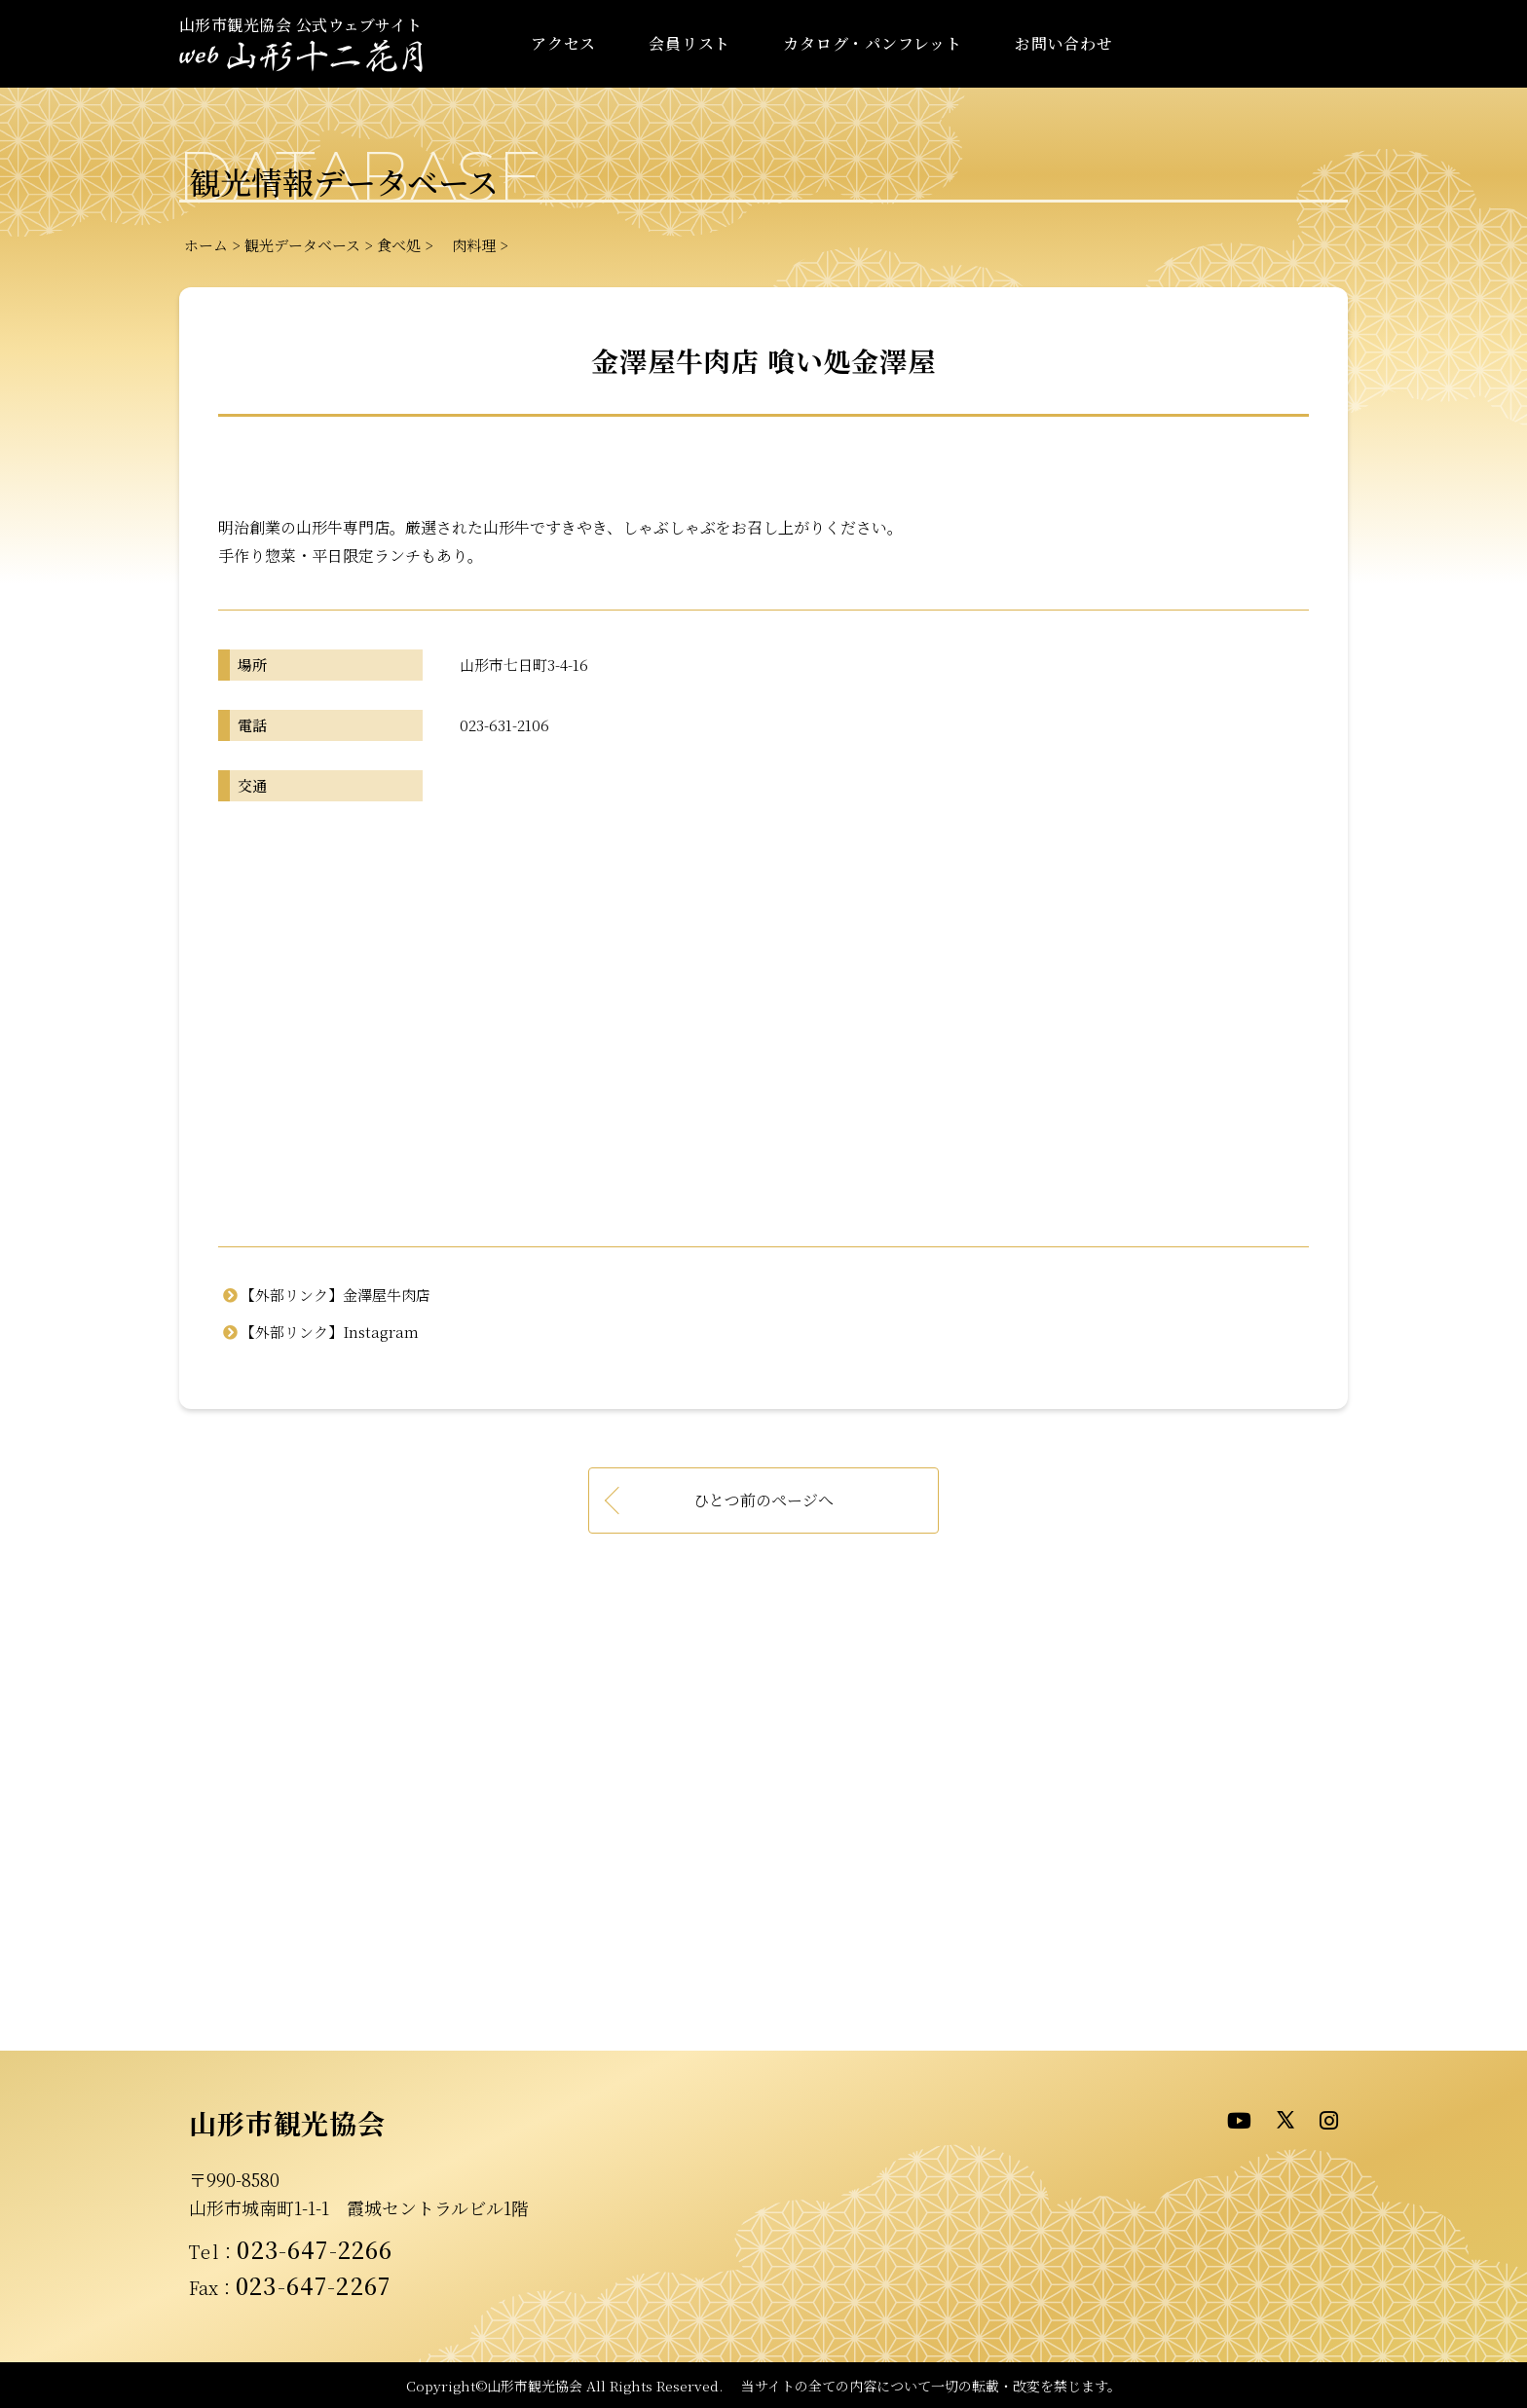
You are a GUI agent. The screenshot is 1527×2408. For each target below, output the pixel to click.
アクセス (563, 43)
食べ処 (399, 245)
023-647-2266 (314, 2249)
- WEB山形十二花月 (301, 57)
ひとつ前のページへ (763, 1500)
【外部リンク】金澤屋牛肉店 (335, 1294)
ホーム (206, 245)
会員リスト (689, 43)
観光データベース (302, 245)
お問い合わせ (1064, 43)
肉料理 (466, 245)
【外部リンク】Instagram (330, 1331)
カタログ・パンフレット (872, 43)
